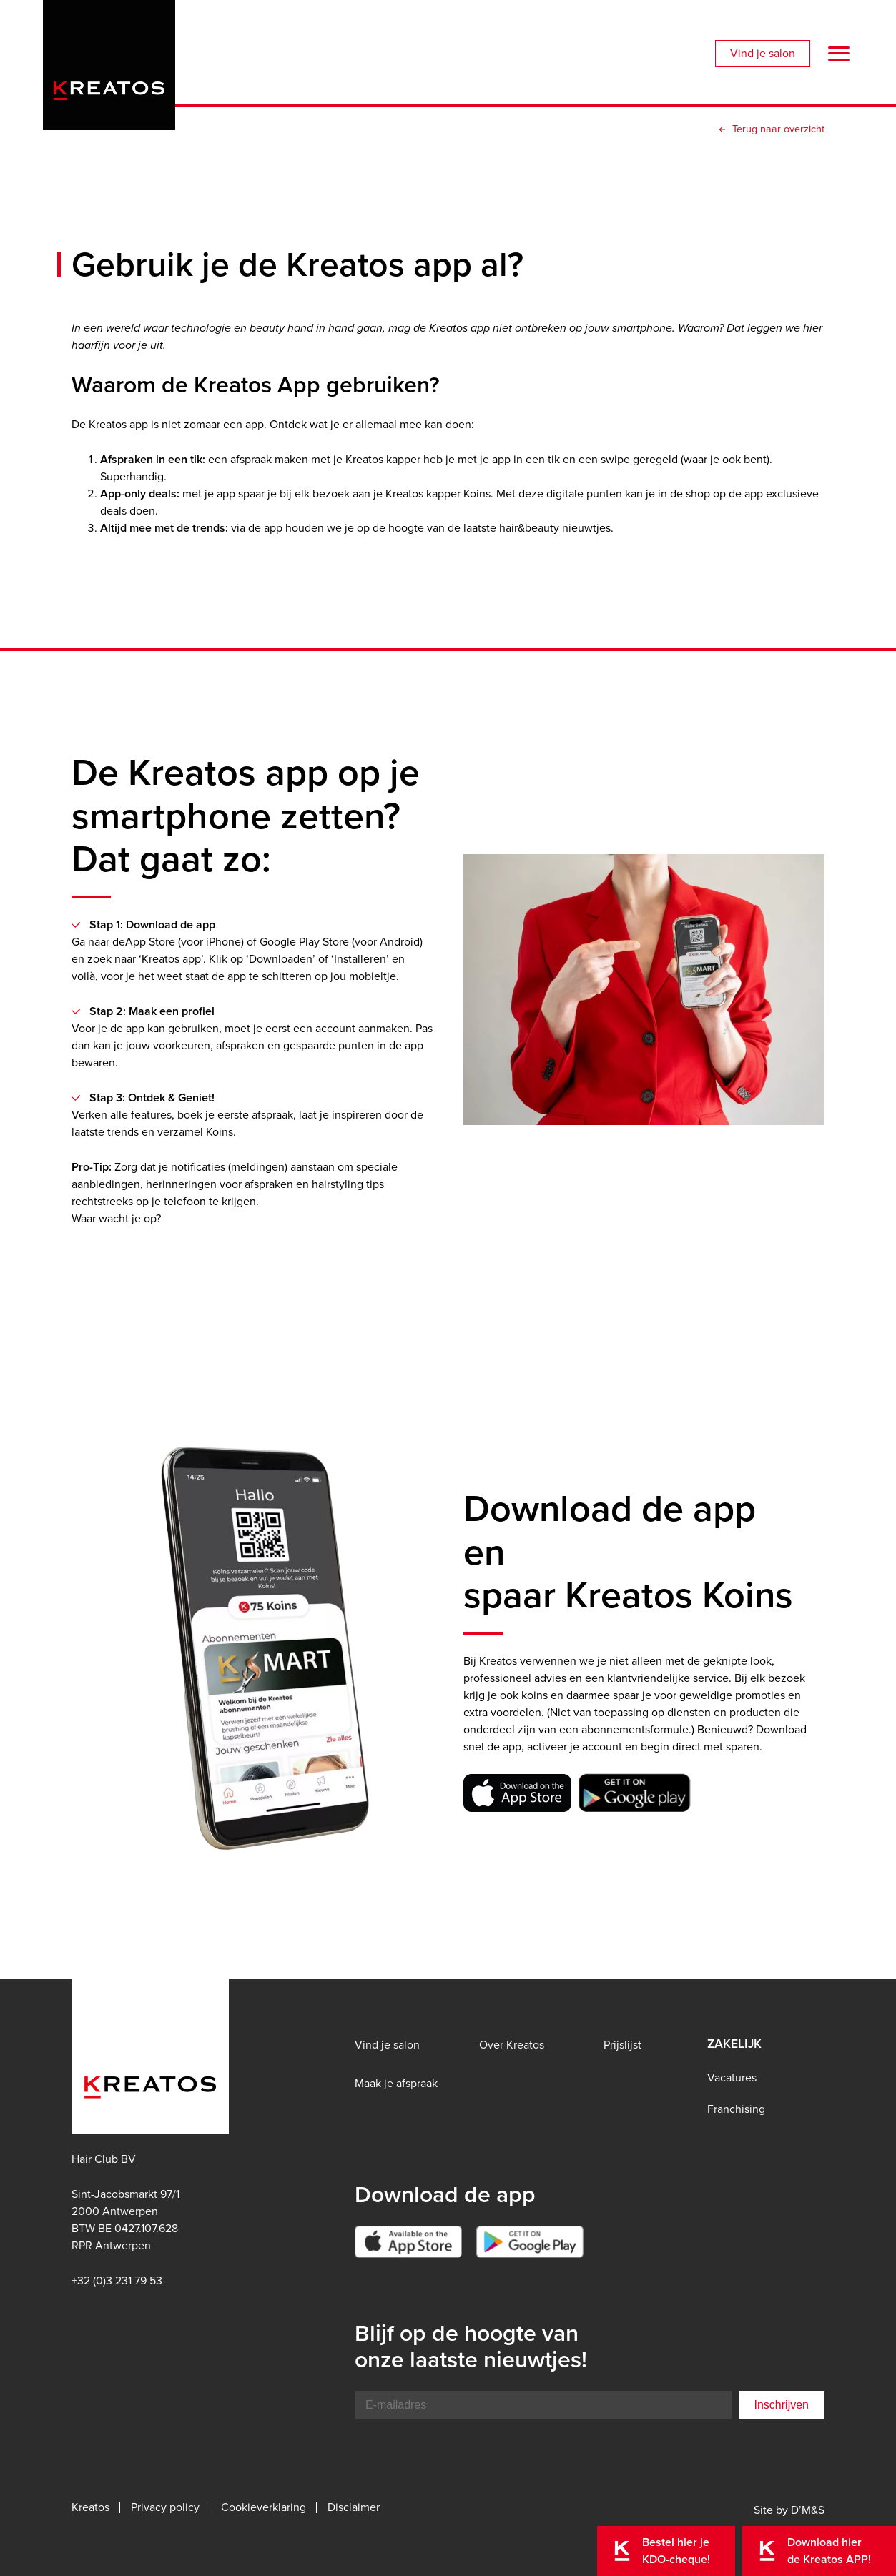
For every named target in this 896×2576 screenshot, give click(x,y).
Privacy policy (165, 2507)
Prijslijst (622, 2044)
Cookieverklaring (263, 2507)
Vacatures (732, 2077)
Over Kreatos (511, 2044)
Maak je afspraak (396, 2083)
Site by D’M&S (789, 2510)
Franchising (736, 2109)
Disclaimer (354, 2507)
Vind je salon (762, 53)
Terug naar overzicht (778, 129)
